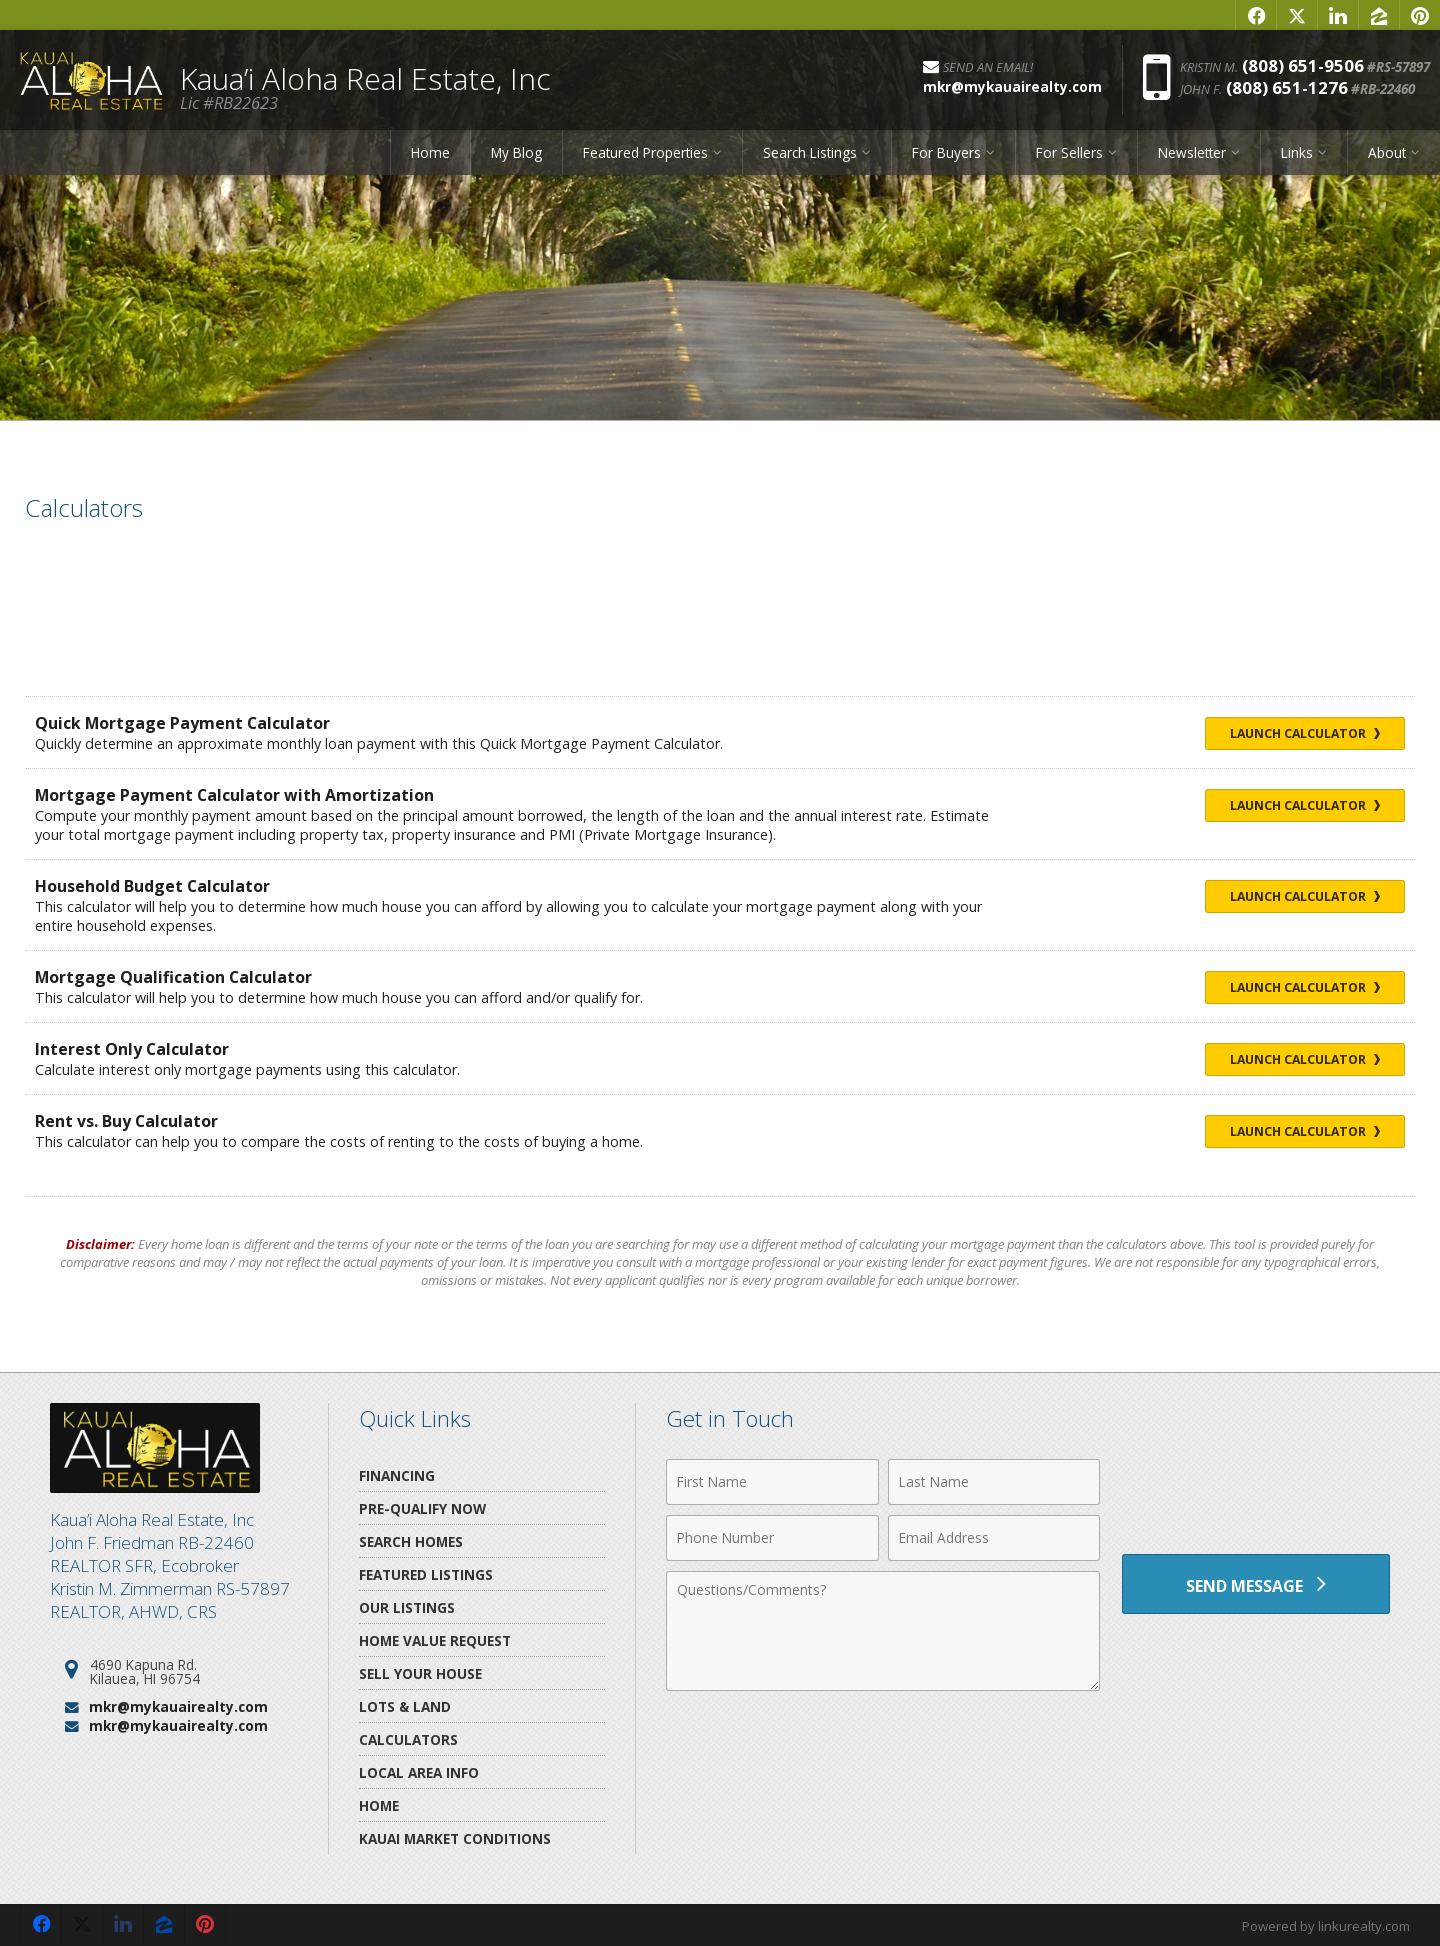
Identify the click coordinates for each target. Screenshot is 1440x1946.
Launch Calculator (1305, 733)
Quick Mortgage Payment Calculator (182, 723)
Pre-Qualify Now (422, 1508)
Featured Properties (645, 152)
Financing (397, 1475)
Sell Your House (420, 1673)
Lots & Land (405, 1706)
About (1387, 152)
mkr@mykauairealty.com (178, 1706)
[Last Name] (994, 1482)
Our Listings (407, 1607)
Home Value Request (435, 1640)
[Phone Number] (772, 1538)
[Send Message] (1256, 1584)
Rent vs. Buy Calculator (126, 1121)
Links (1297, 152)
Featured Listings (426, 1574)
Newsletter (1192, 152)
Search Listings (810, 152)
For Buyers (946, 152)
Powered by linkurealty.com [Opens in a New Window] (1326, 1926)
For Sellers (1069, 152)
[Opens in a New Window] (1256, 15)
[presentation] (1256, 1493)
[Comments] (883, 1631)
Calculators (408, 1739)
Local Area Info (419, 1772)
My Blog (516, 152)
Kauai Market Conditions (455, 1838)
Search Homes (411, 1541)
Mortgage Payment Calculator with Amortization (234, 795)
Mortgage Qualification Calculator (173, 977)
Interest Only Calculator (132, 1049)
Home (430, 152)
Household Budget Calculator (152, 886)
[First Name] (772, 1482)
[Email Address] (994, 1538)
